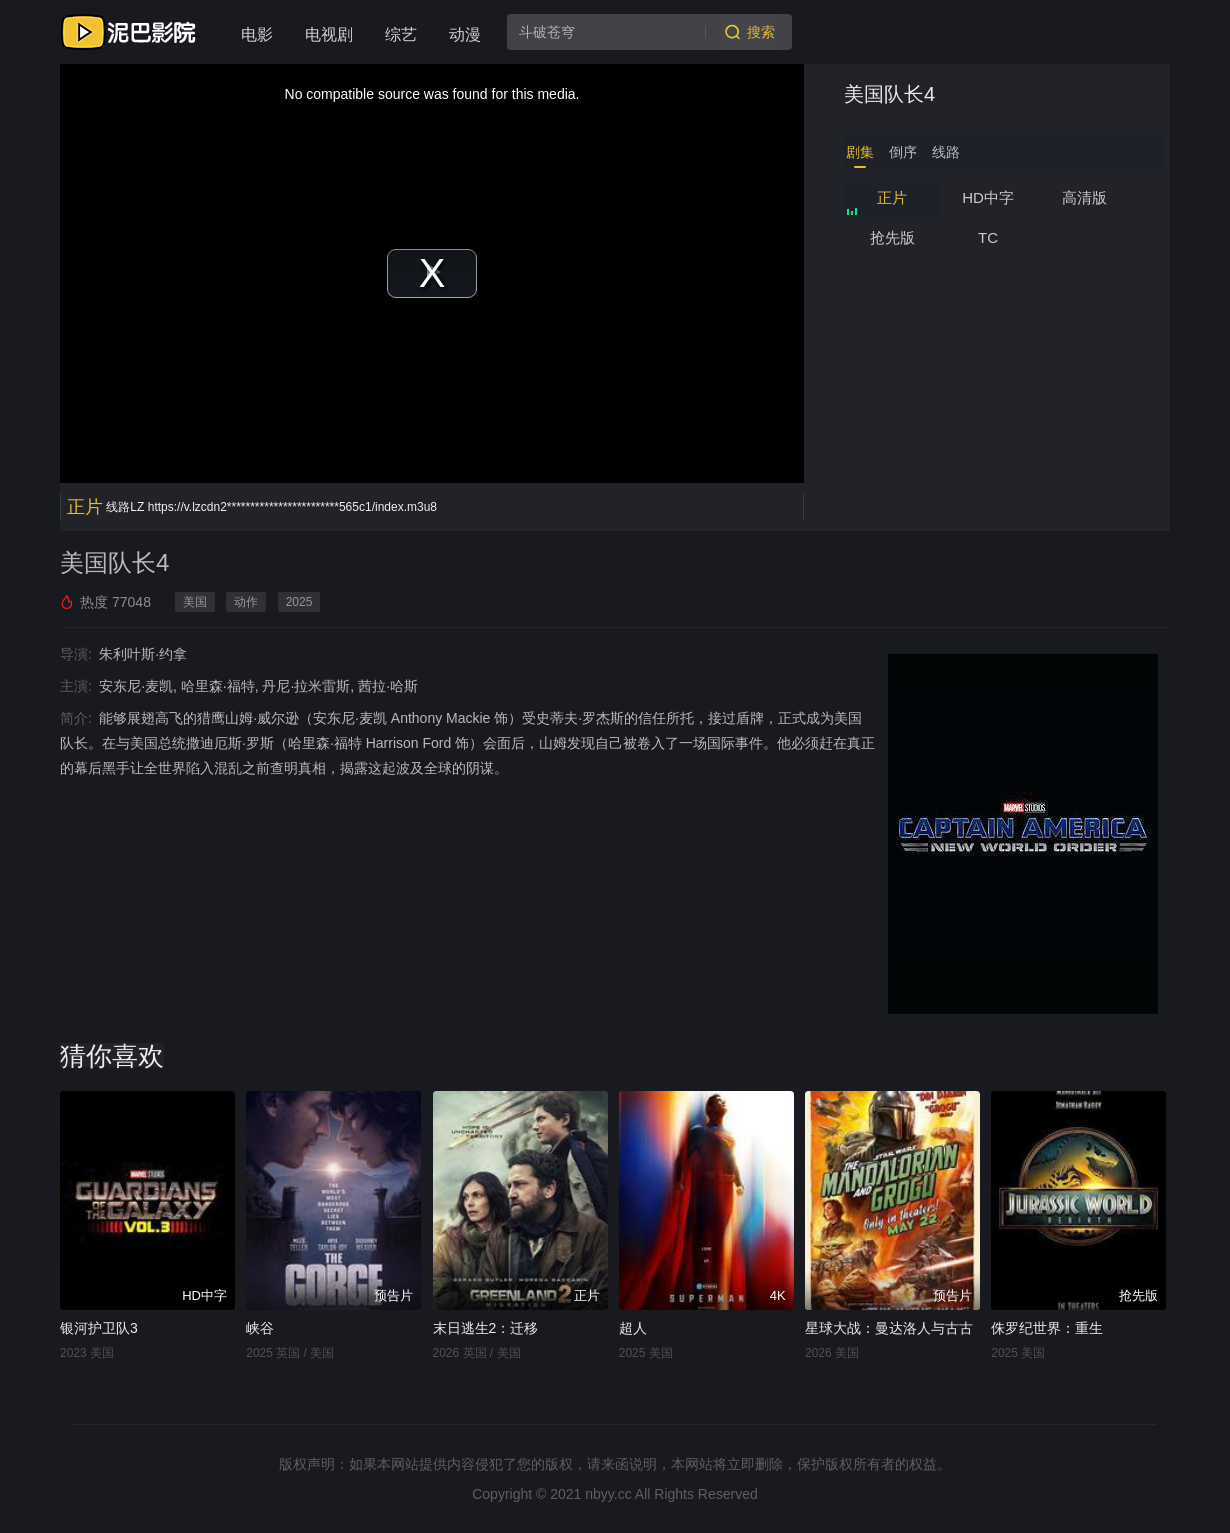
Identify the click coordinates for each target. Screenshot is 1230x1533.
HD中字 (988, 197)
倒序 (903, 152)
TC (988, 237)
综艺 (401, 34)
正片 (892, 197)
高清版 (1084, 197)
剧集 (860, 152)
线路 (946, 152)
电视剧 (329, 34)
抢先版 (892, 237)
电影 (257, 34)
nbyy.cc (608, 1494)
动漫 (465, 34)
